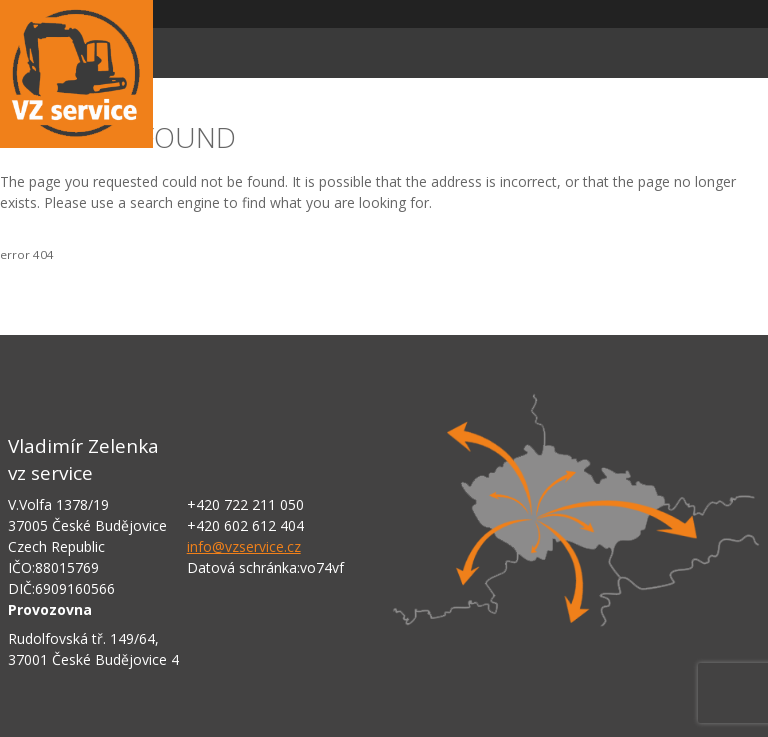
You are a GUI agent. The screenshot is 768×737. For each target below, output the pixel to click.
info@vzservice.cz (244, 546)
